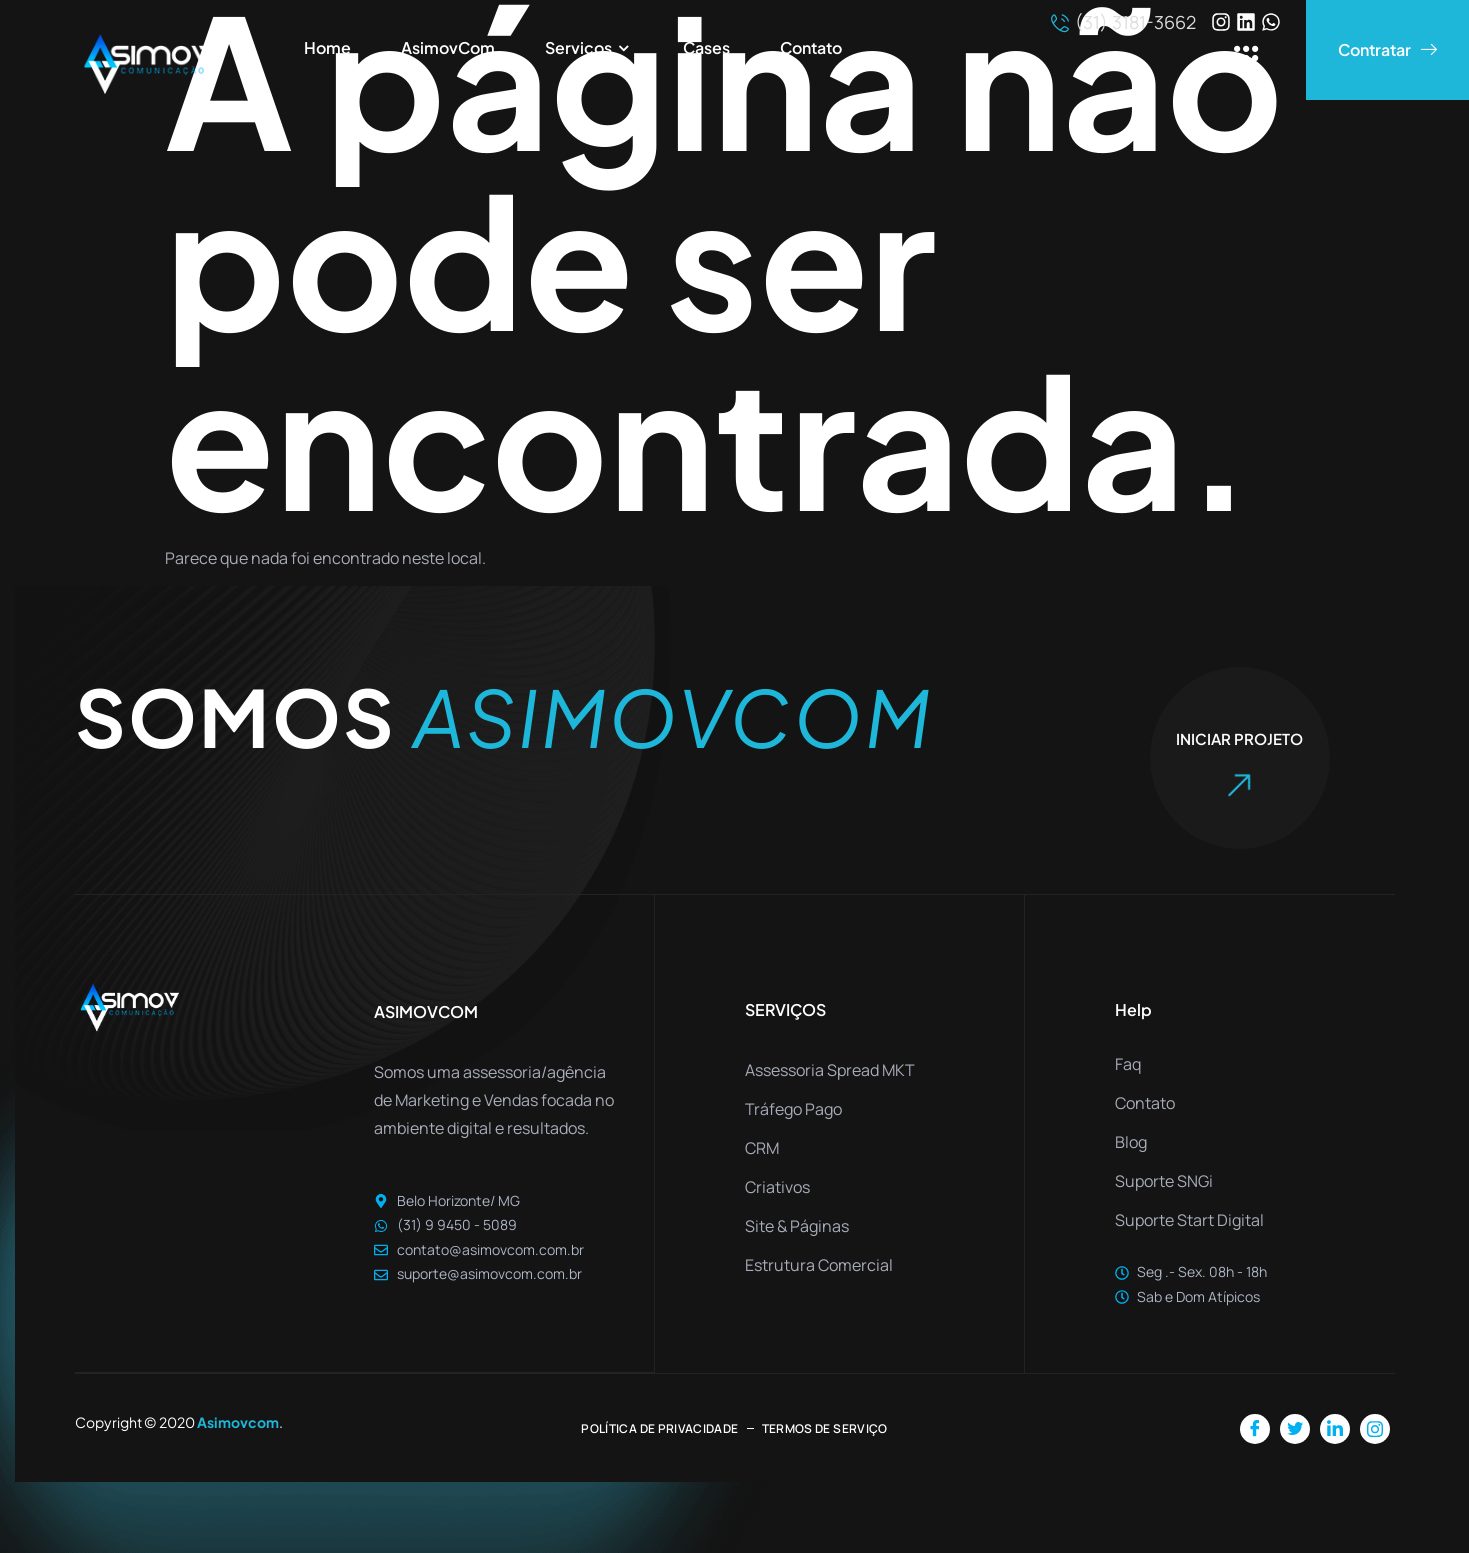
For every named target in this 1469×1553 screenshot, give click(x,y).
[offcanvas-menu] (1246, 59)
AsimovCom (448, 47)
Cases (706, 47)
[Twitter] (1295, 1428)
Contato (811, 47)
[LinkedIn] (1335, 1428)
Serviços (589, 48)
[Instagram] (1375, 1428)
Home (327, 47)
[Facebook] (1255, 1428)
